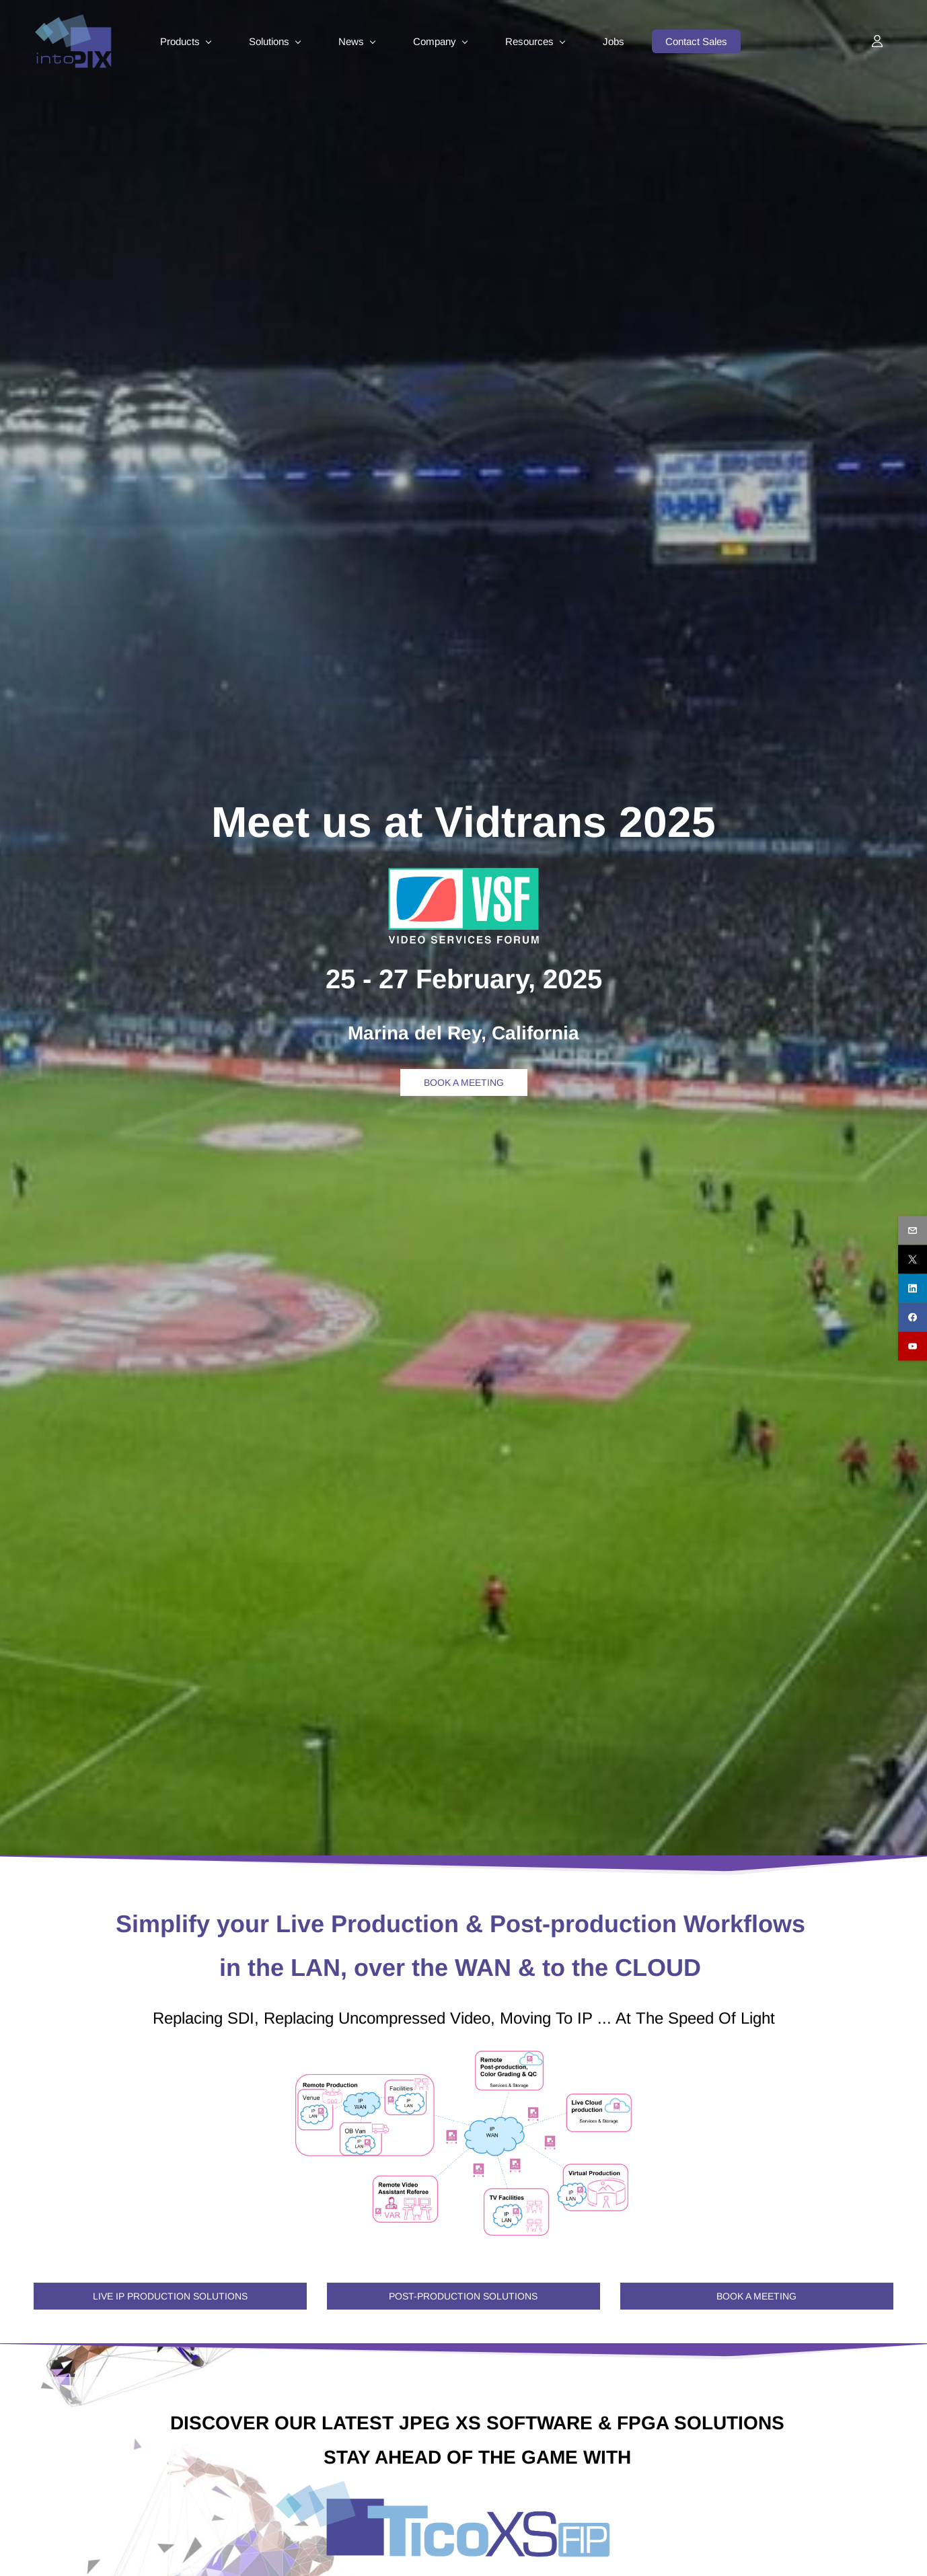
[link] (463, 871)
